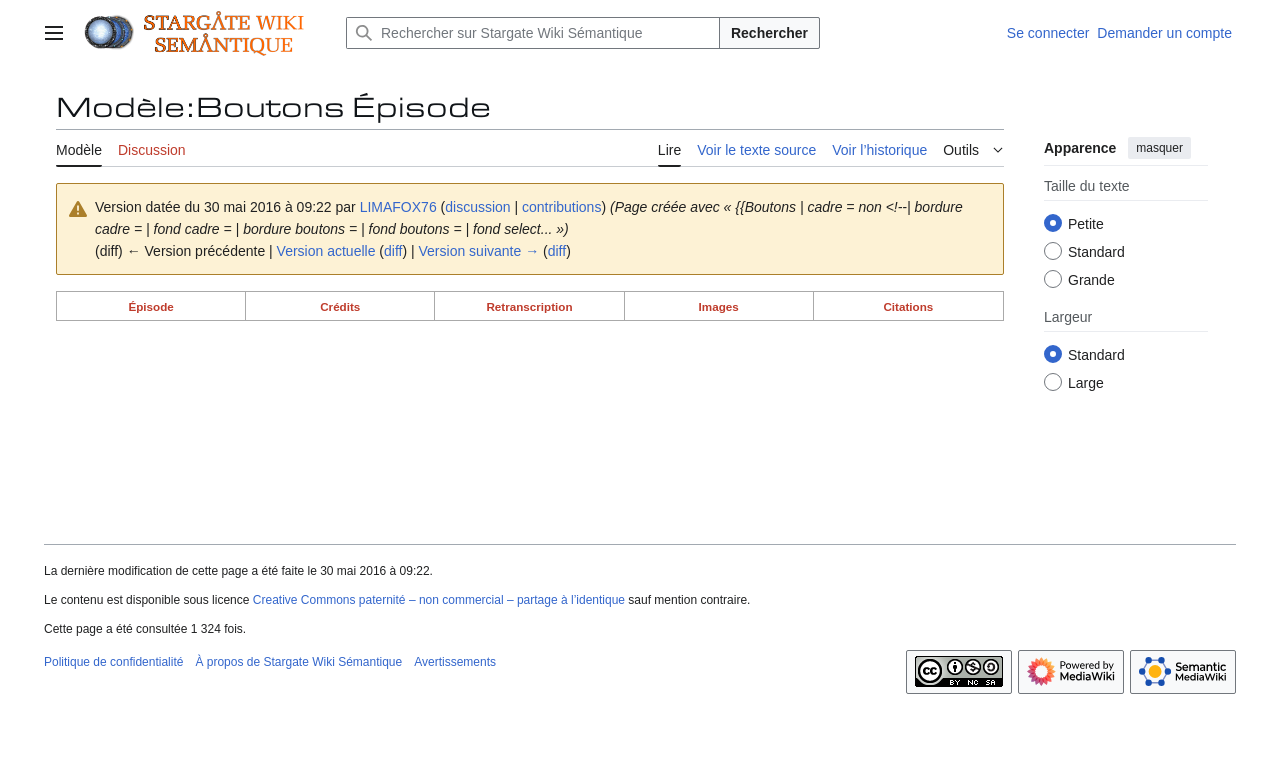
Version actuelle (326, 251)
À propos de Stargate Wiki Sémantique (298, 662)
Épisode (150, 306)
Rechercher (769, 33)
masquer (1159, 148)
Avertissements (455, 662)
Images (719, 306)
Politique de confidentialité (113, 662)
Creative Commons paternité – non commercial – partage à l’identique (439, 600)
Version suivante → (479, 251)
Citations (908, 306)
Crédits (340, 306)
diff (393, 251)
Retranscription (529, 306)
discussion (477, 207)
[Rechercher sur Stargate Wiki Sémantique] (533, 33)
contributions (561, 207)
